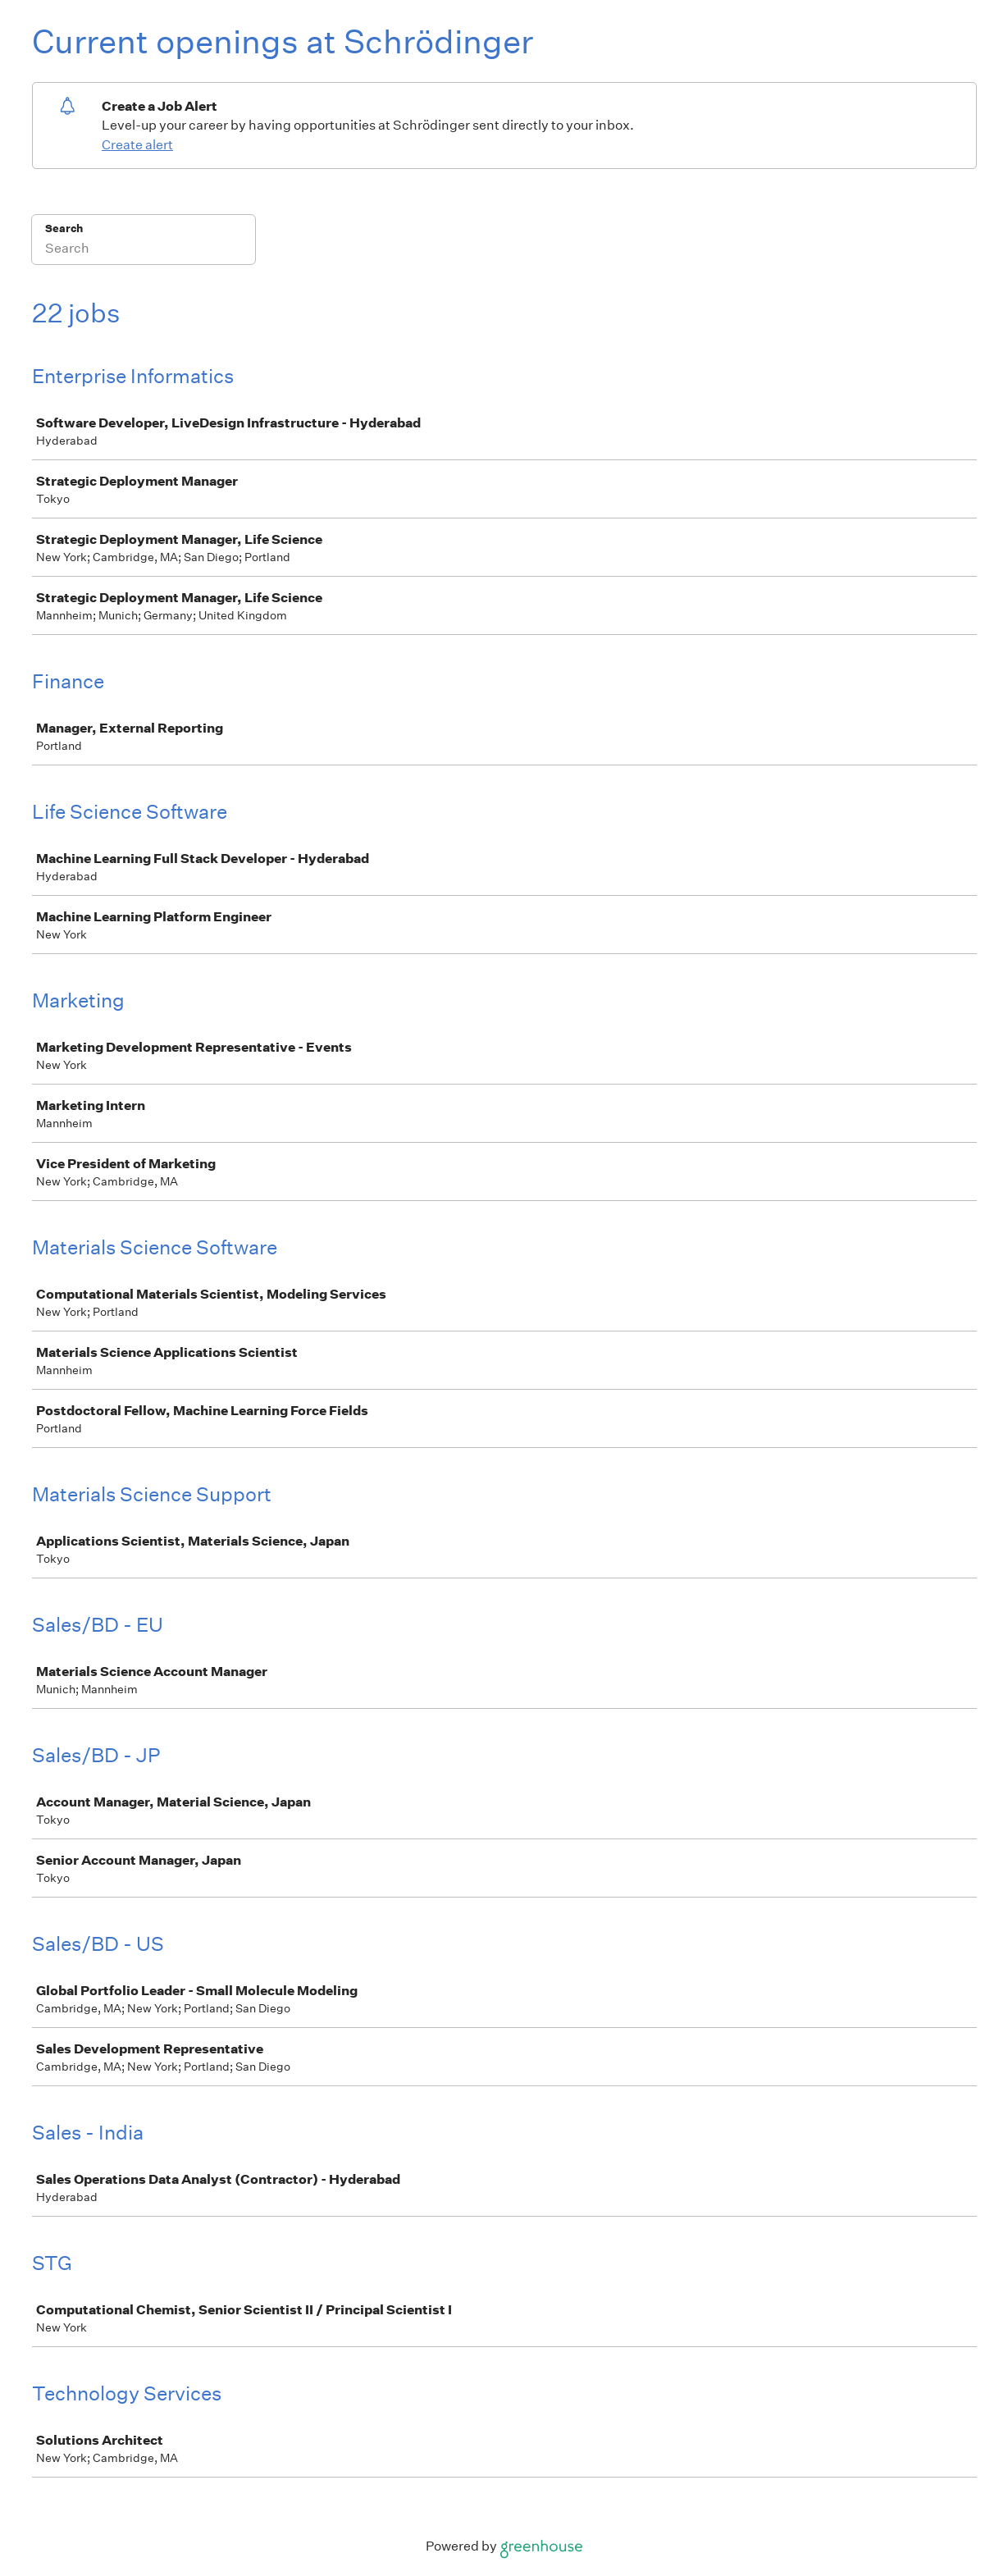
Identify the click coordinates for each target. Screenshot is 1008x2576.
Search (64, 228)
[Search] (143, 250)
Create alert (137, 145)
